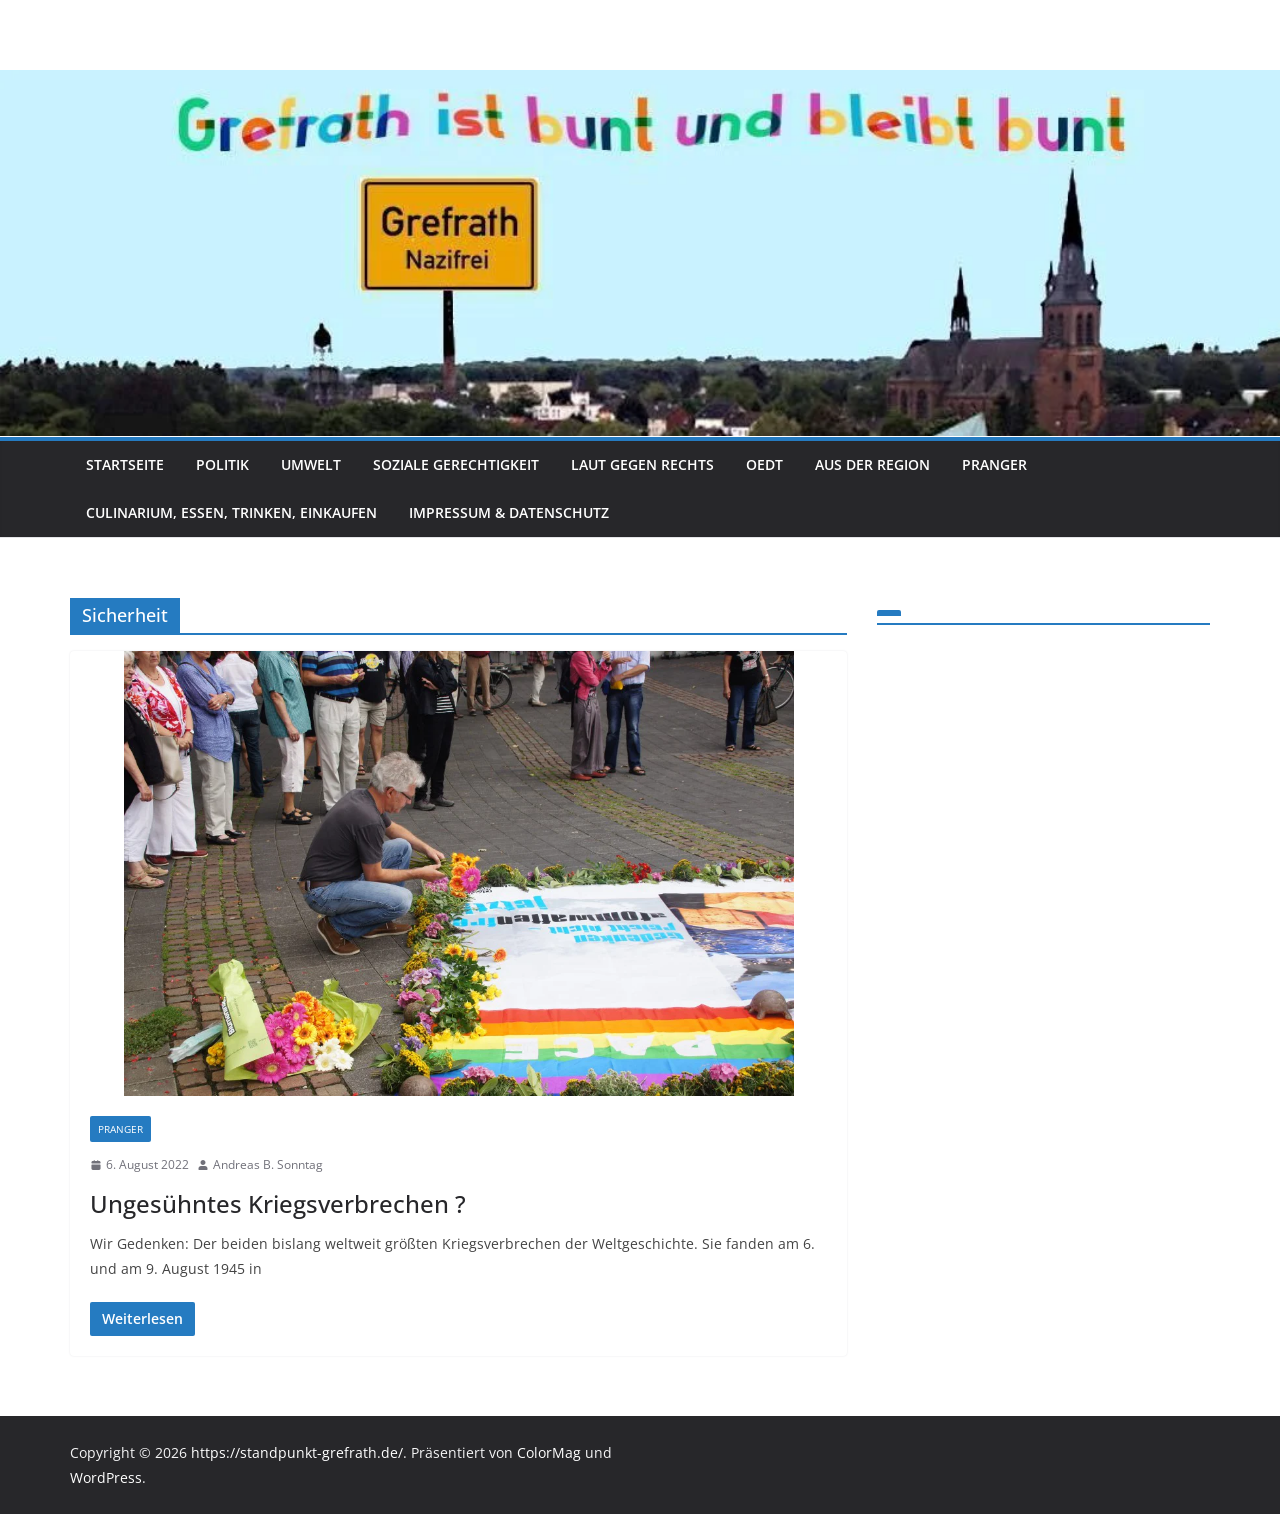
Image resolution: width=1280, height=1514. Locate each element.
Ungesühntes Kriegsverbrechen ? (278, 1203)
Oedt (764, 464)
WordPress (106, 1477)
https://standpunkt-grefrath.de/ (297, 1452)
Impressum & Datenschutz (509, 512)
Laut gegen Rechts (642, 464)
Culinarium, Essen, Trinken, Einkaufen (231, 512)
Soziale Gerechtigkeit (456, 464)
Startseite (125, 464)
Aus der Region (872, 464)
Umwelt (311, 464)
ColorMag (549, 1452)
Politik (222, 464)
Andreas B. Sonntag (268, 1164)
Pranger (994, 464)
